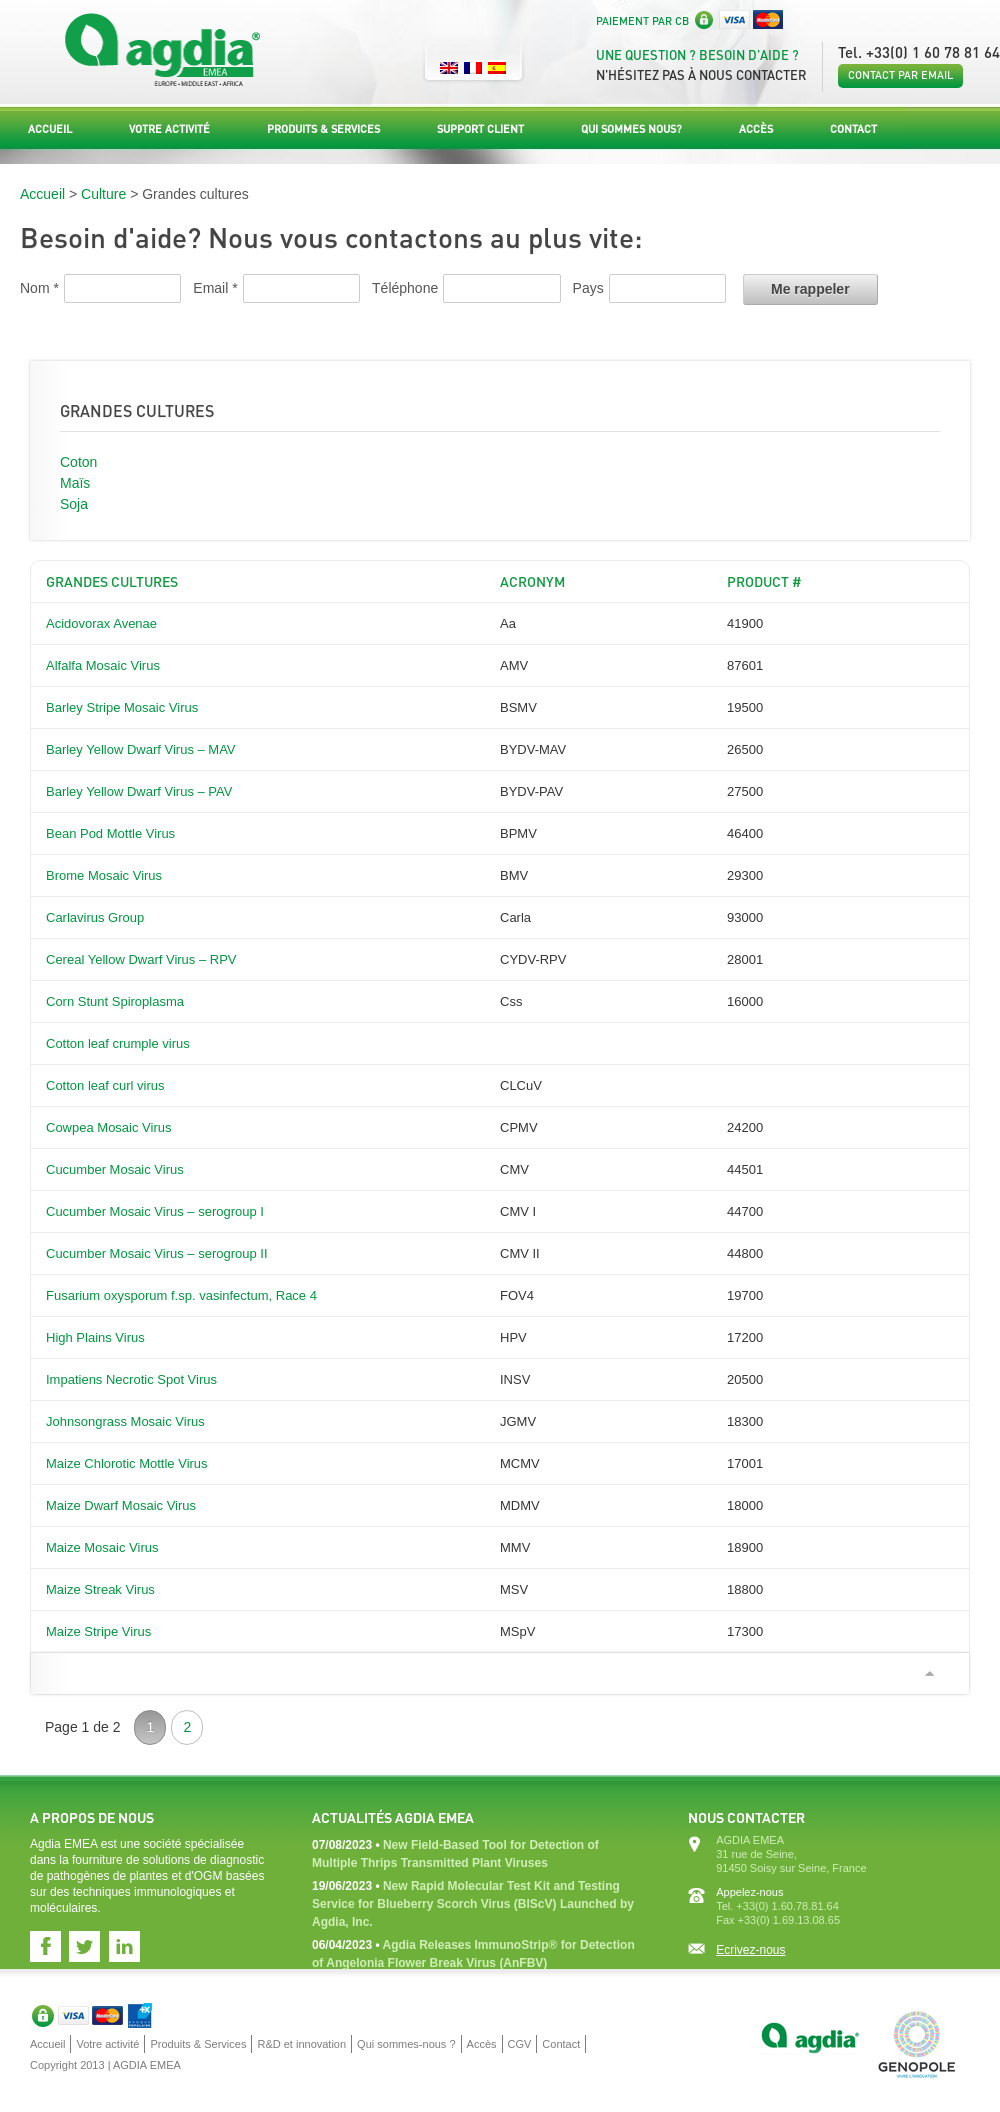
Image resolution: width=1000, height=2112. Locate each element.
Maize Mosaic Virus (102, 1547)
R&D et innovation (301, 2044)
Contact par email (900, 75)
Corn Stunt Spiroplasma (115, 1001)
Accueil (50, 129)
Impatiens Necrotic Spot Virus (131, 1379)
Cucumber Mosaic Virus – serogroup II (157, 1253)
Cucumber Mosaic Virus (115, 1169)
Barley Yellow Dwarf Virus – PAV (139, 791)
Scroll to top (929, 1673)
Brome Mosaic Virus (104, 875)
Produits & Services (323, 129)
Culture (103, 194)
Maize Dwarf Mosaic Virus (121, 1505)
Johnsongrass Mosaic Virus (125, 1421)
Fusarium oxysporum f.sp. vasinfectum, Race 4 (181, 1295)
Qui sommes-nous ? (406, 2044)
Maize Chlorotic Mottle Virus (127, 1463)
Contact (853, 129)
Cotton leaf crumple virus (118, 1043)
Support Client (480, 129)
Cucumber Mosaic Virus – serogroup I (155, 1211)
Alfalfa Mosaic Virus (103, 665)
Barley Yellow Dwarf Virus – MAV (141, 749)
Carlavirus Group (95, 917)
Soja (74, 504)
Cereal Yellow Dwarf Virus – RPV (141, 959)
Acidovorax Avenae (101, 623)
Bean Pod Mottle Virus (110, 833)
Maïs (75, 483)
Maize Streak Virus (100, 1589)
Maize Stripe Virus (98, 1631)
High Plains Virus (95, 1337)
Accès (756, 129)
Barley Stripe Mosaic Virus (122, 707)
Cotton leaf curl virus (105, 1085)
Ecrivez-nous (750, 1950)
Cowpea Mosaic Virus (108, 1127)
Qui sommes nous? (631, 129)
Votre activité (169, 129)
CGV (520, 2044)
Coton (78, 462)
